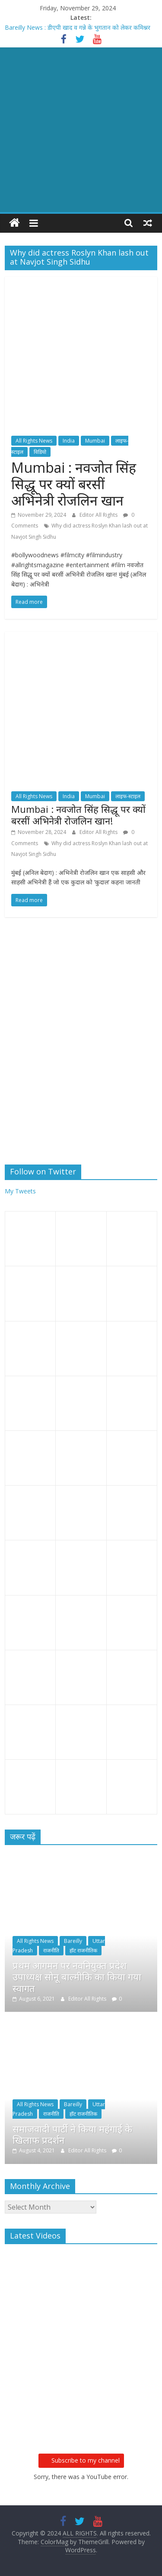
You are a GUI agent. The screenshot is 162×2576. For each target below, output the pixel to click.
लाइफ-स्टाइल (127, 796)
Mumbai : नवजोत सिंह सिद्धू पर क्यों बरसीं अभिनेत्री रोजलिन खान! (78, 814)
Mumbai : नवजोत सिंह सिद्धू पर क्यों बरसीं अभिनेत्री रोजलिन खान (73, 484)
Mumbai (95, 440)
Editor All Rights (99, 514)
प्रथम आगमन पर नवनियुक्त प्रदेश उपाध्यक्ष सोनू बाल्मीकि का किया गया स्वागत (77, 1977)
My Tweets (20, 1191)
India (69, 440)
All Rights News (34, 440)
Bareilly (73, 1941)
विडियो (40, 452)
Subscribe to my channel (81, 2460)
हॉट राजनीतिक (83, 1950)
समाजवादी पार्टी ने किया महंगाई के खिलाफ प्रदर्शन (72, 2134)
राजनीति (51, 1950)
